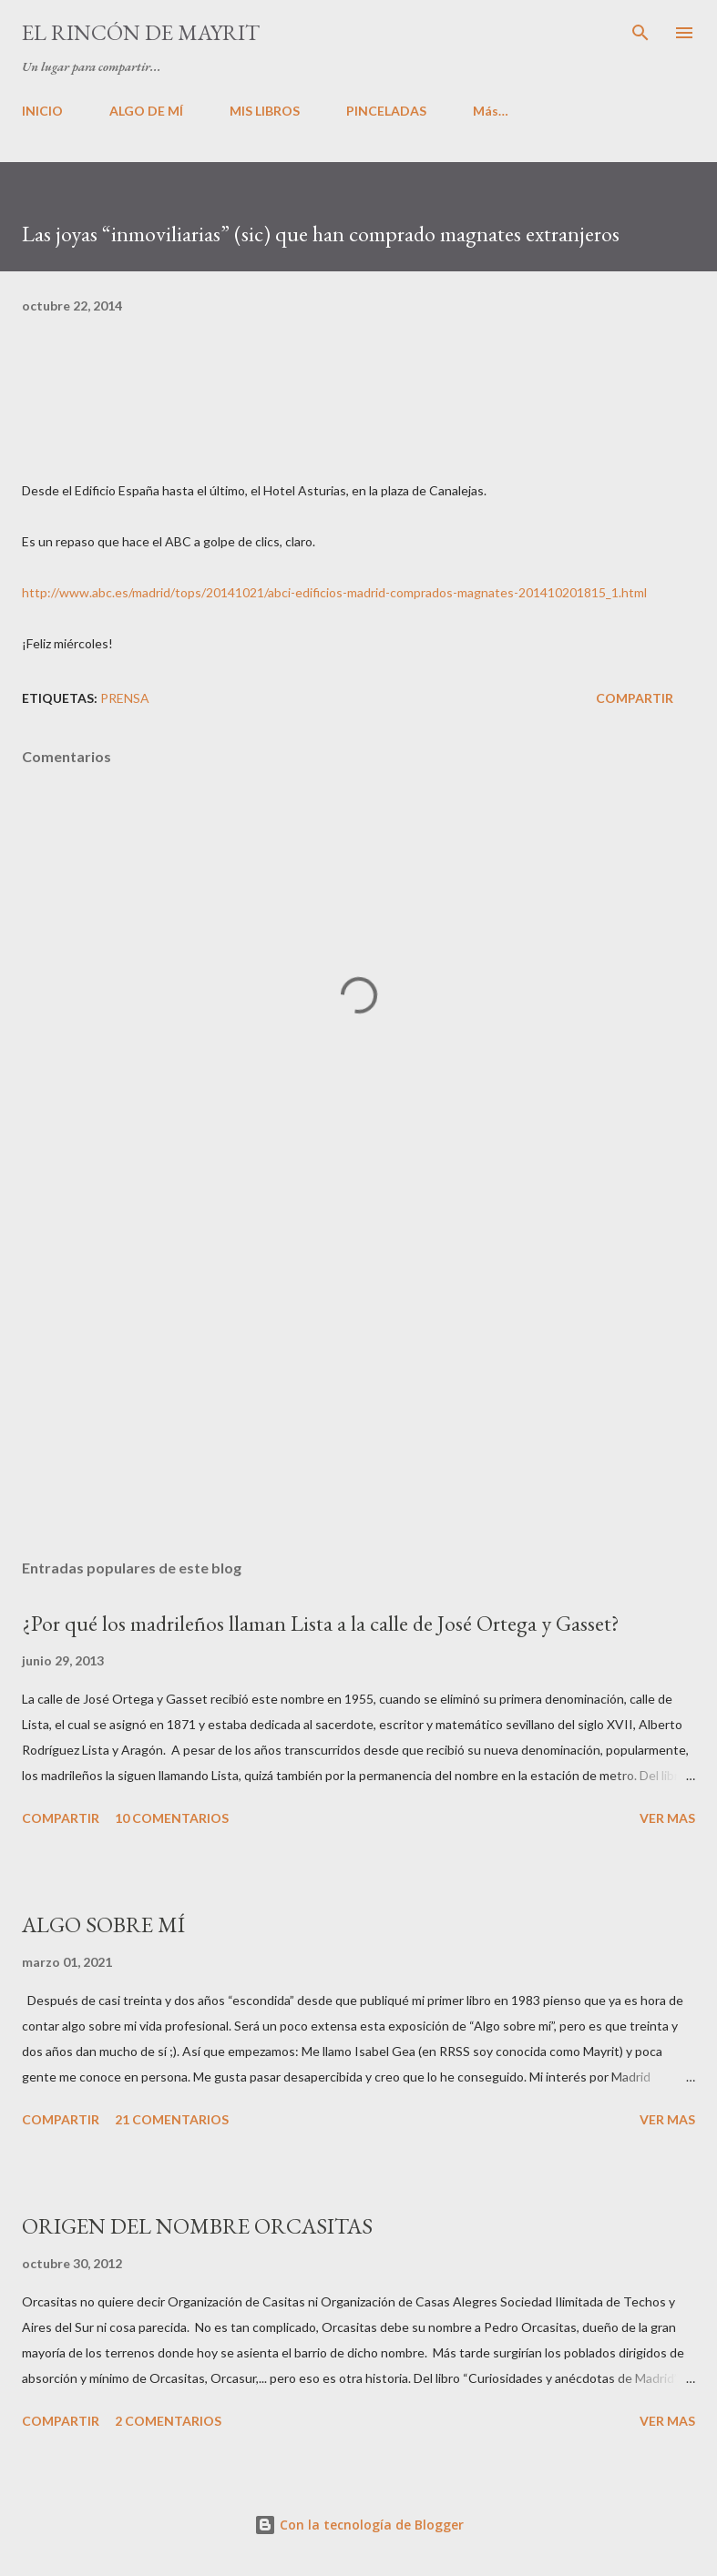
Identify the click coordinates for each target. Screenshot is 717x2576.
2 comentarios (168, 2420)
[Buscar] (640, 33)
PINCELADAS (386, 110)
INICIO (42, 110)
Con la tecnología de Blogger (359, 2524)
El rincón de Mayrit (141, 32)
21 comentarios (172, 2119)
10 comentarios (172, 1818)
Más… (490, 110)
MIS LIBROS (265, 110)
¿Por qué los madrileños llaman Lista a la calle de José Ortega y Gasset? (321, 1623)
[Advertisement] (358, 1373)
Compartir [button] (634, 698)
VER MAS (667, 1818)
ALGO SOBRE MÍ (103, 1924)
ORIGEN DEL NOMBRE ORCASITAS (197, 2226)
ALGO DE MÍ (146, 110)
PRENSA (124, 698)
